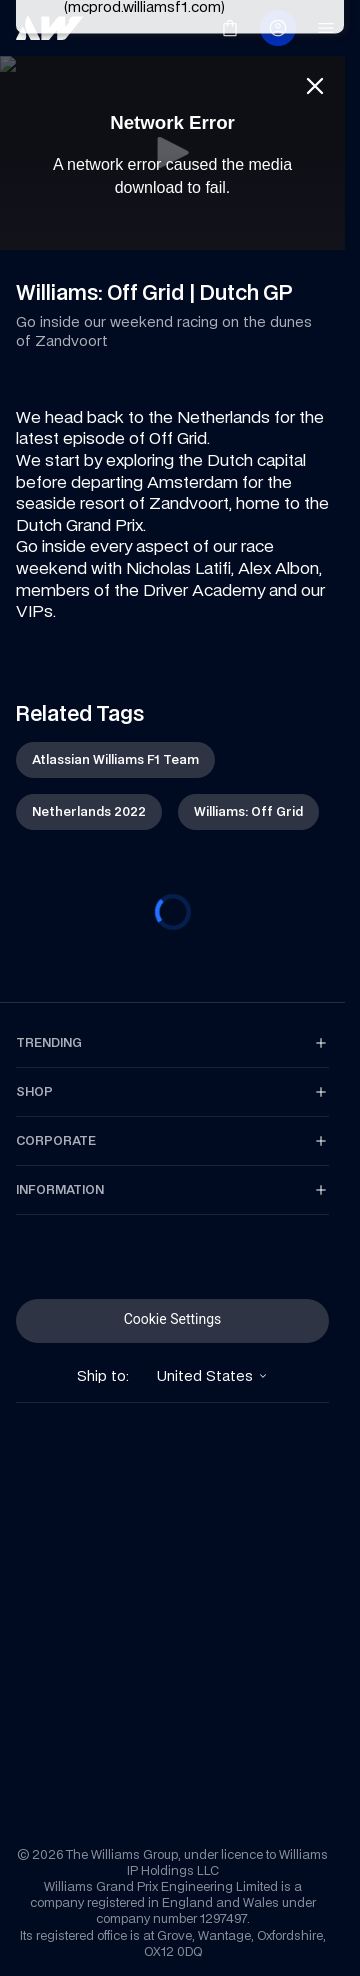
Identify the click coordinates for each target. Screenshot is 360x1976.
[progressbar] (173, 912)
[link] (50, 28)
